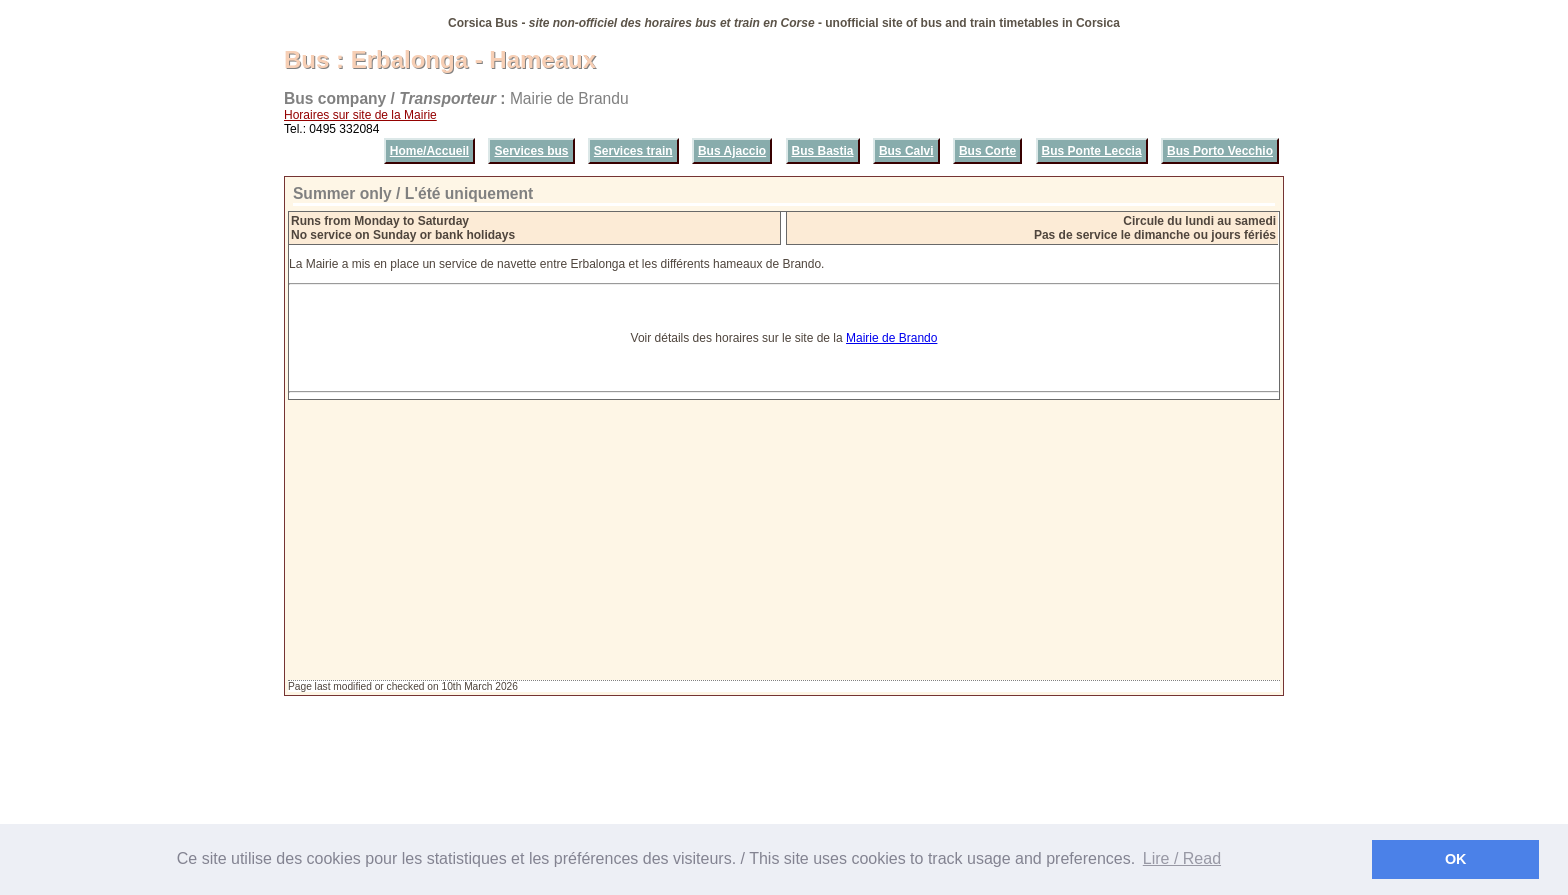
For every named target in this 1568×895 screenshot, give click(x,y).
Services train (633, 151)
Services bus (531, 151)
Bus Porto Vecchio (1220, 151)
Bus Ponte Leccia (1092, 151)
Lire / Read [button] (1182, 858)
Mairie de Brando (891, 338)
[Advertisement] (784, 540)
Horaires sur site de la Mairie (360, 115)
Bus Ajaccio (732, 151)
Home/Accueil (429, 151)
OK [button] (1456, 859)
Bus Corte (987, 151)
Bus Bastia (823, 151)
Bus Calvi (906, 151)
